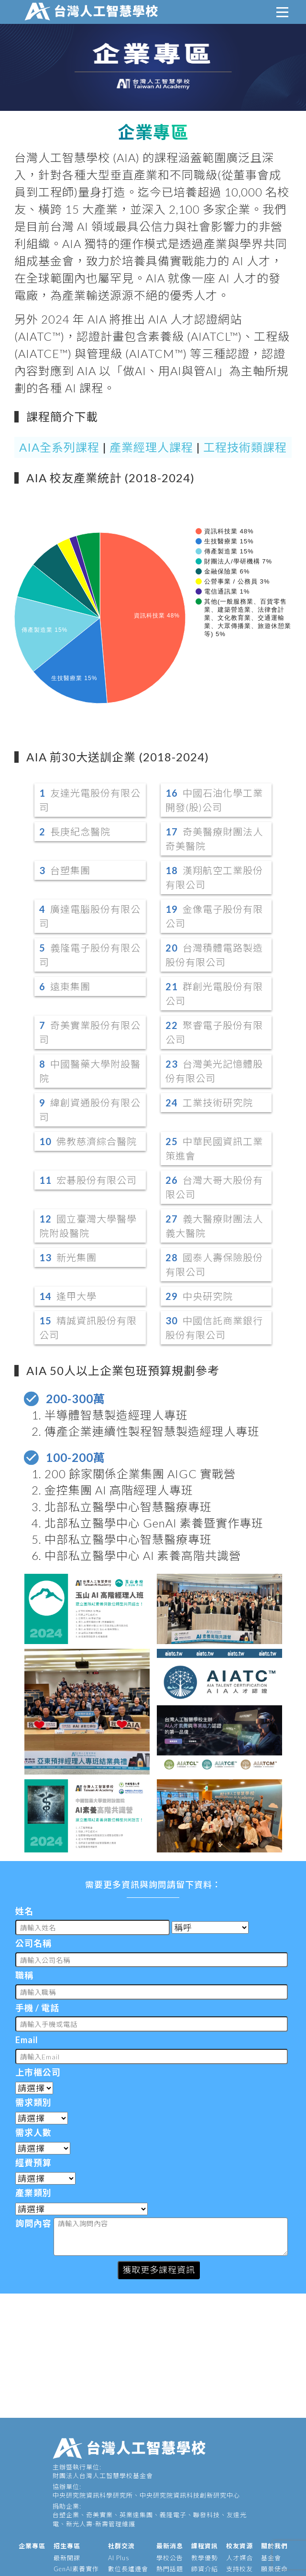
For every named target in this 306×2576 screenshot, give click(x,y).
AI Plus (119, 2558)
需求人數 (33, 2132)
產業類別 (33, 2192)
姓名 (24, 1911)
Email (26, 2040)
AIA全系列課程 (59, 447)
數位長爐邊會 (128, 2569)
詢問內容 (33, 2223)
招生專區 (67, 2546)
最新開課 (67, 2558)
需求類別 (33, 2102)
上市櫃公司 (38, 2072)
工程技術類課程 (245, 447)
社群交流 (121, 2546)
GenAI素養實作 (76, 2569)
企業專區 (32, 2546)
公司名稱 (33, 1943)
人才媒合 (239, 2558)
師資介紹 (204, 2569)
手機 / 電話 (37, 2007)
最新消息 (169, 2546)
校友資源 (239, 2546)
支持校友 (239, 2569)
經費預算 (33, 2162)
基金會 (271, 2558)
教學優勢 (204, 2558)
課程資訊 (204, 2546)
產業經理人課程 (151, 447)
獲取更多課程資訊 (158, 2269)
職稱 (24, 1975)
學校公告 (169, 2558)
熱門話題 (169, 2569)
